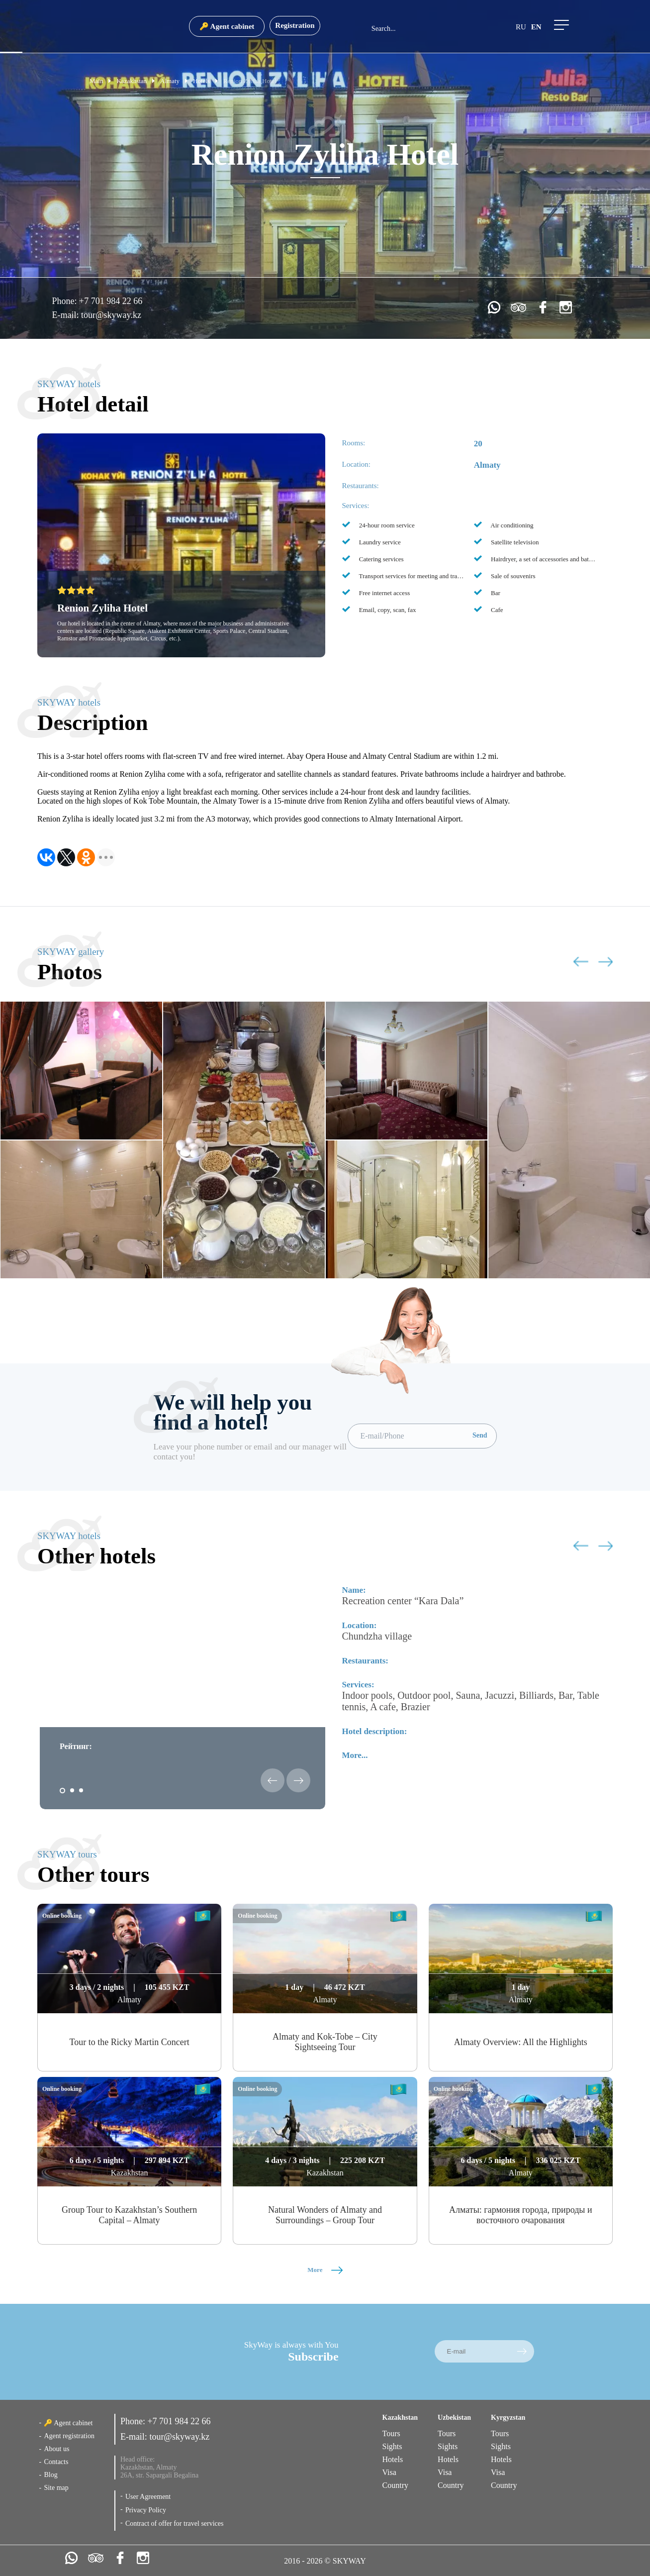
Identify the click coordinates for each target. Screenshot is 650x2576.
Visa (389, 2472)
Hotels (392, 2459)
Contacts (56, 2462)
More (324, 2269)
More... (355, 1755)
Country (395, 2485)
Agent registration (69, 2436)
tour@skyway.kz (111, 315)
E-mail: (66, 315)
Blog (50, 2474)
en (536, 27)
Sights (392, 2446)
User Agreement (148, 2496)
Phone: (66, 301)
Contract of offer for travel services (174, 2523)
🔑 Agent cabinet (227, 26)
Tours (391, 2433)
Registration (294, 25)
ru (521, 27)
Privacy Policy (145, 2510)
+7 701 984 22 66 (110, 301)
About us (56, 2449)
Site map (56, 2487)
